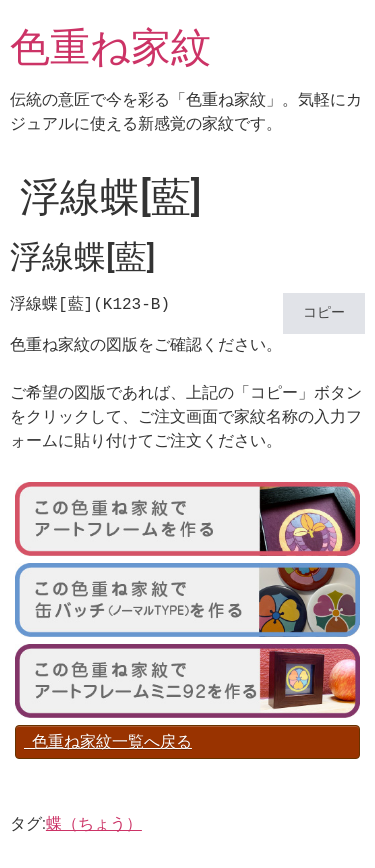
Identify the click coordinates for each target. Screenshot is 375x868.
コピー (324, 313)
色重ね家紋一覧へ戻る (108, 741)
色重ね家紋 (110, 47)
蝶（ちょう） (94, 823)
